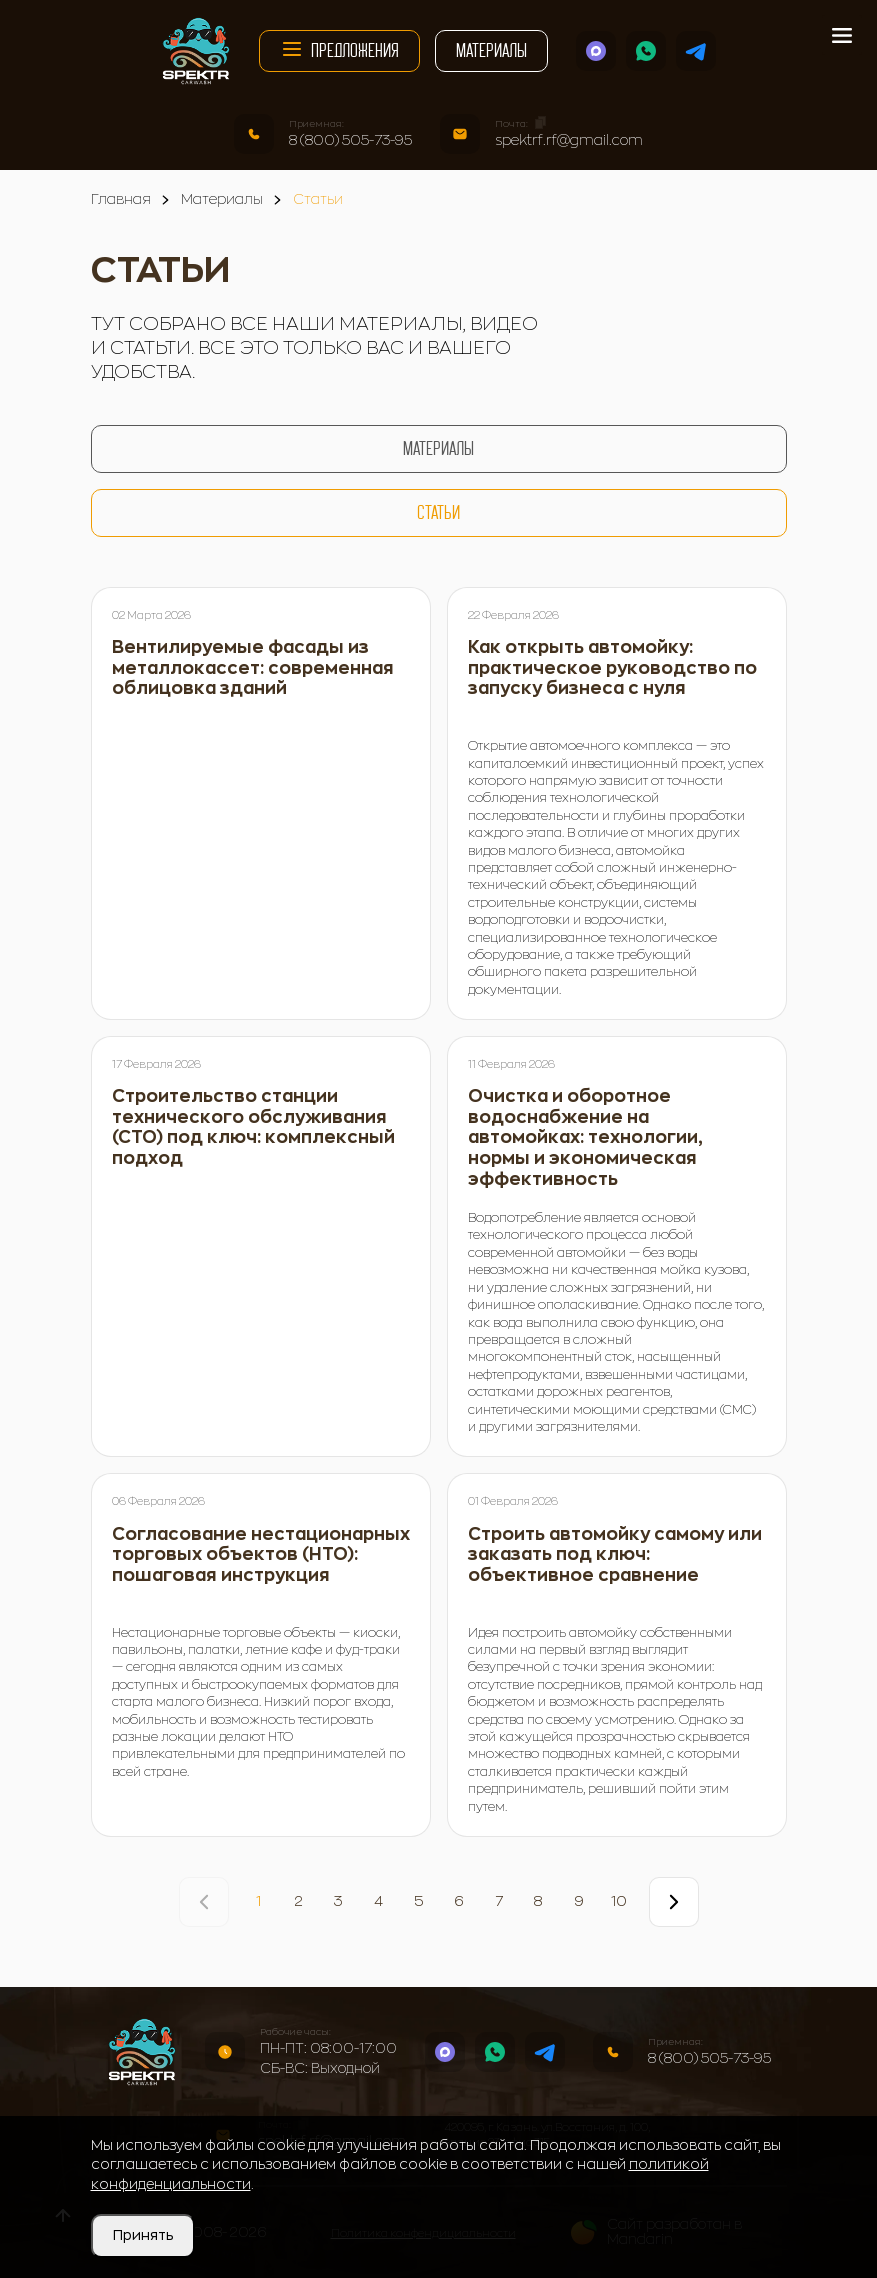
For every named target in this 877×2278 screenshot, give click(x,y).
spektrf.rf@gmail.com (569, 140)
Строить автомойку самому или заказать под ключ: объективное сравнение (615, 1555)
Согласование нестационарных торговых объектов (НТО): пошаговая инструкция (261, 1555)
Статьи (438, 512)
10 (619, 1901)
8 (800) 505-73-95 (350, 140)
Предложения (339, 49)
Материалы (491, 50)
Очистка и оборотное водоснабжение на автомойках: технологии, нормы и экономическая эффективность (585, 1137)
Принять (143, 2235)
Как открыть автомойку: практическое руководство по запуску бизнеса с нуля (612, 668)
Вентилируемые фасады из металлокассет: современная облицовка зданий (253, 668)
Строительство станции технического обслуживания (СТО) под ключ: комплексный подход (253, 1127)
